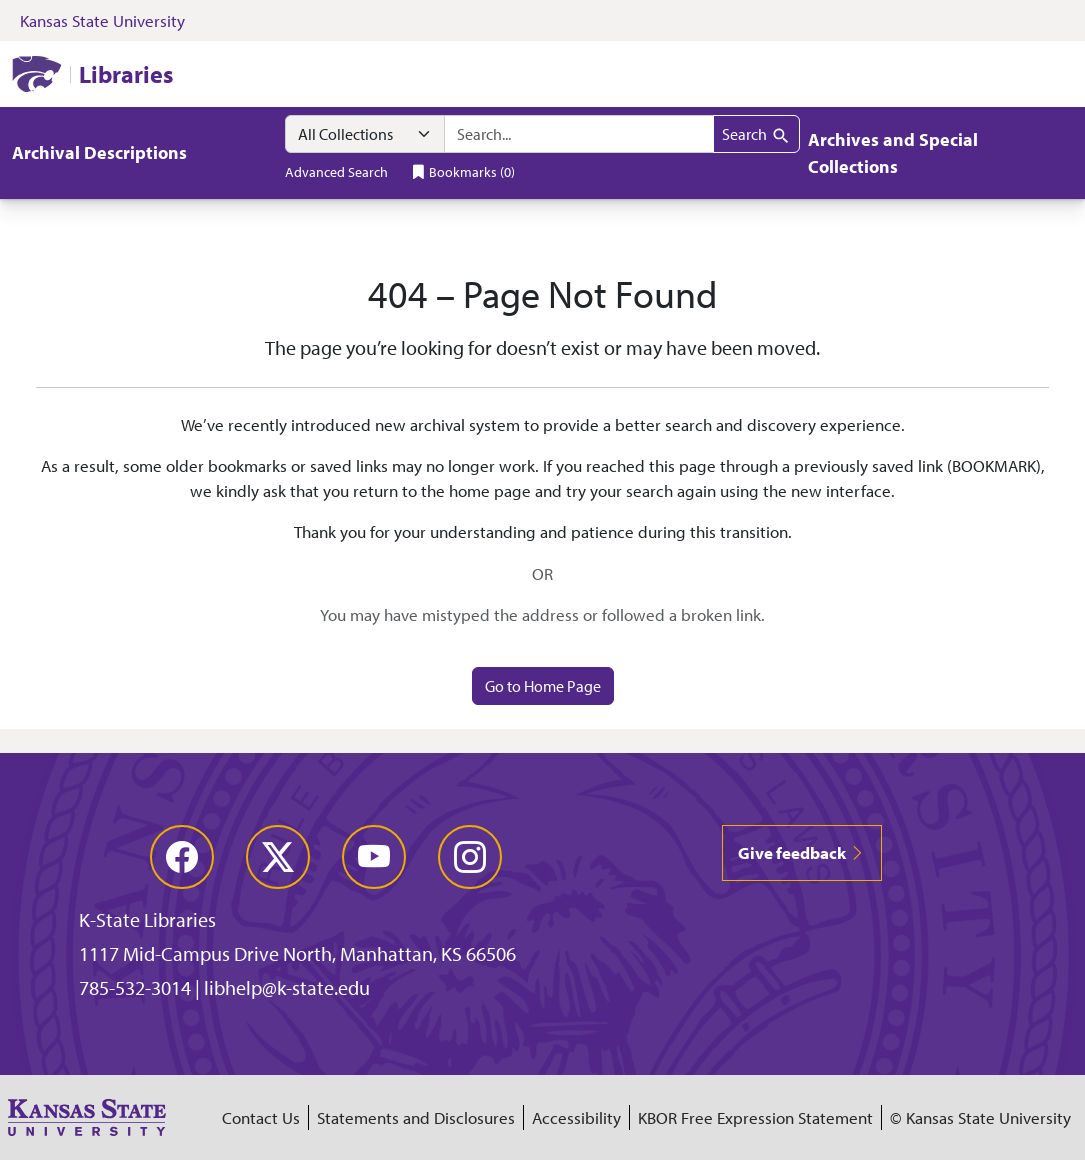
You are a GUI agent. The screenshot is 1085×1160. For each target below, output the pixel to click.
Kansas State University (102, 20)
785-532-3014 (135, 987)
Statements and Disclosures (416, 1117)
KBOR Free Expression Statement (755, 1117)
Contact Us (261, 1117)
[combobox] (579, 134)
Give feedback (802, 852)
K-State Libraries (147, 919)
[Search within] (365, 134)
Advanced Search (336, 171)
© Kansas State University (980, 1117)
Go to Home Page (543, 686)
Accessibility (576, 1117)
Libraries (126, 74)
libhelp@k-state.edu (287, 987)
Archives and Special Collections (893, 153)
